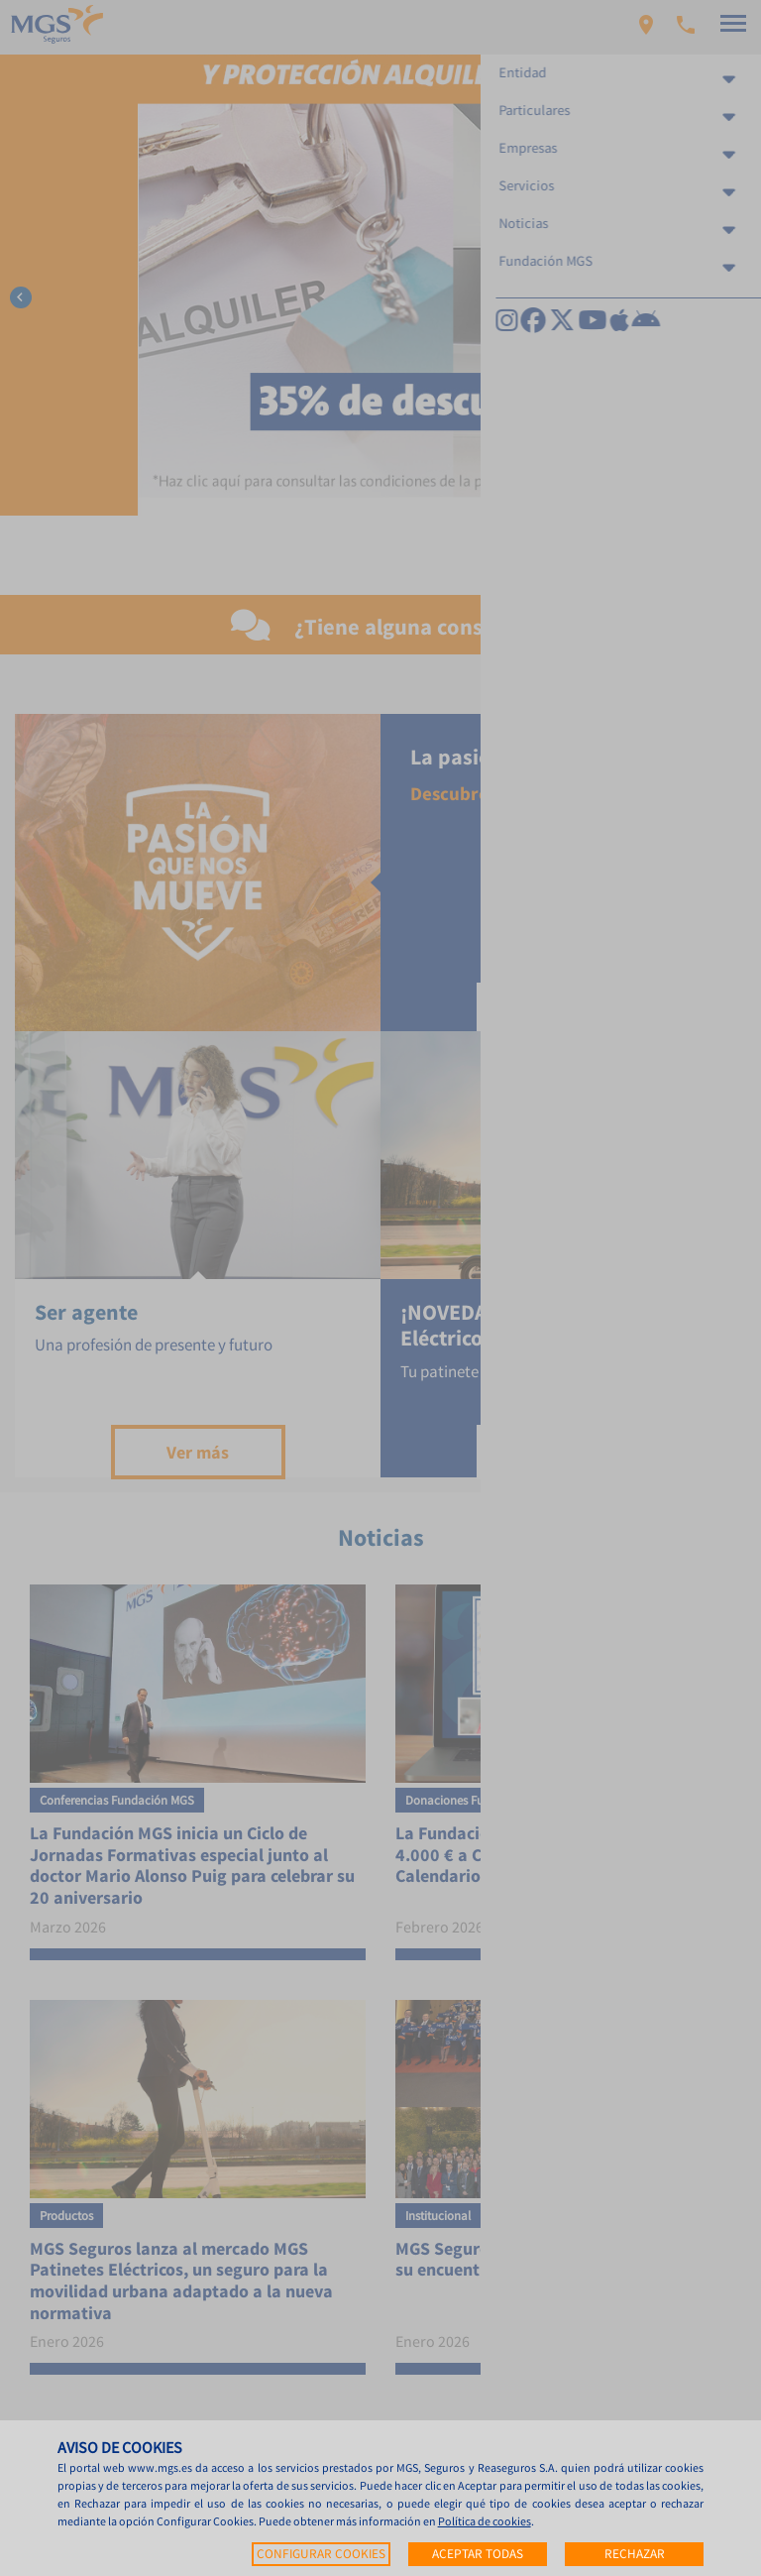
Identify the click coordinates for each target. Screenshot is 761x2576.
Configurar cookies (321, 2553)
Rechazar (634, 2553)
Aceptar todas (477, 2553)
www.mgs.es (160, 2467)
